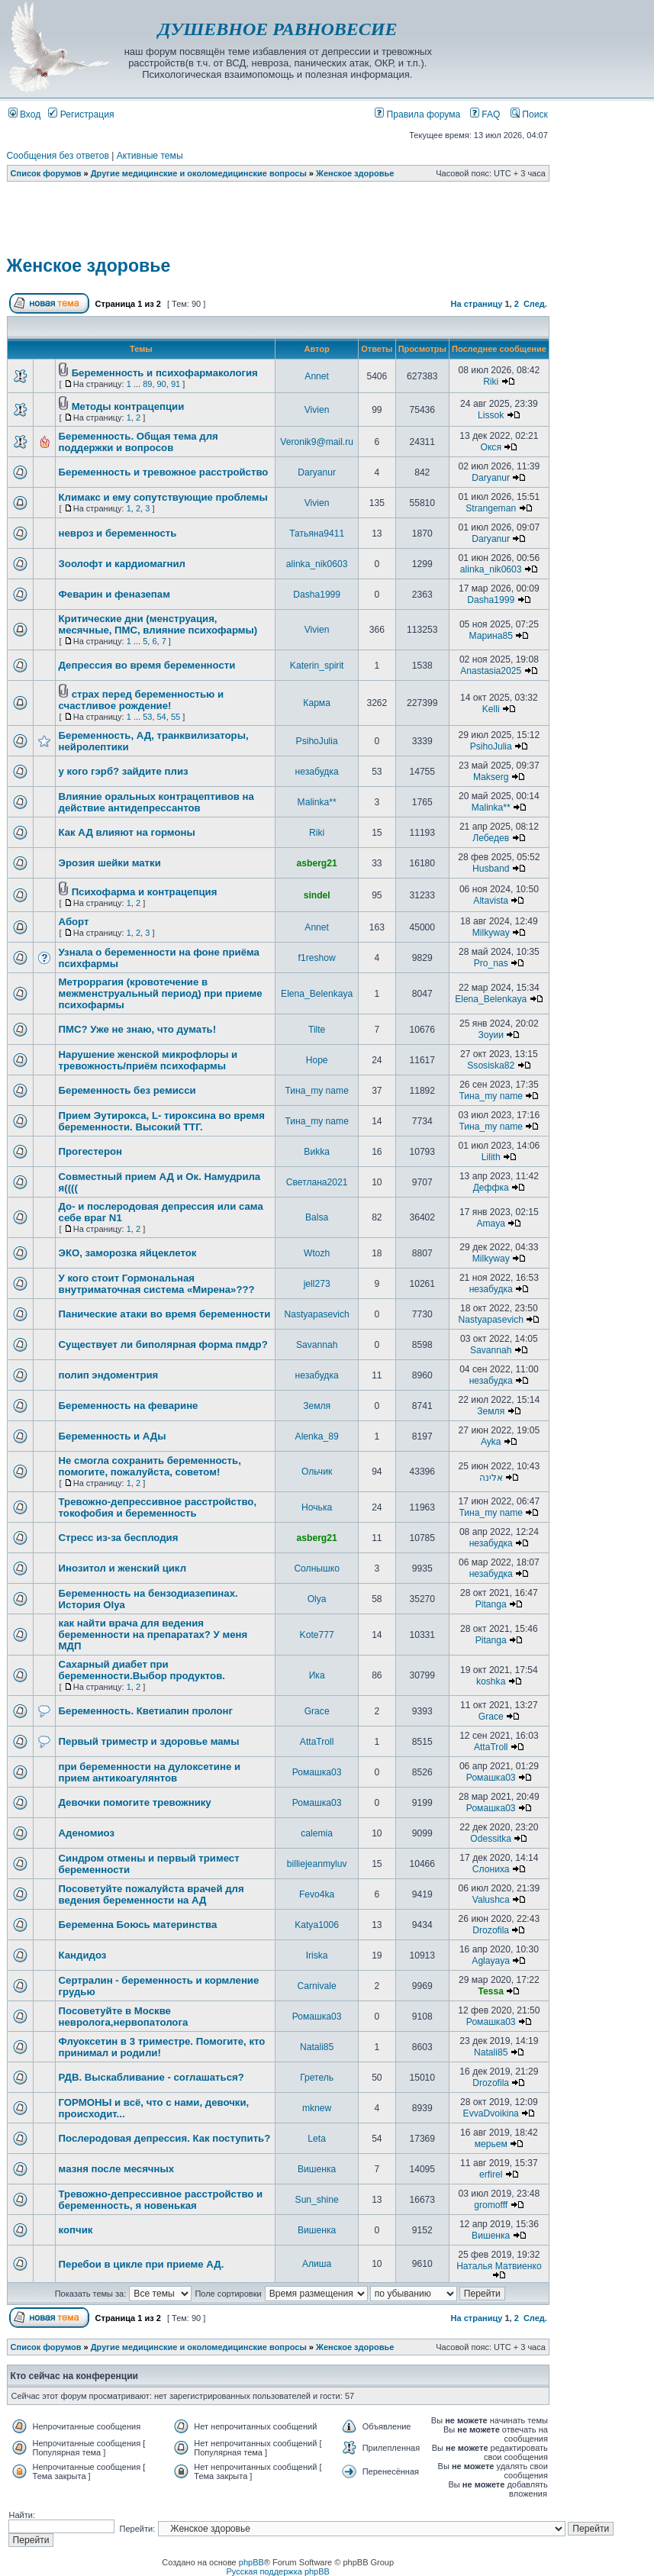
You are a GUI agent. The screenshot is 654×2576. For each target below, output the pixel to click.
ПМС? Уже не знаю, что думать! (138, 1029)
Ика (317, 1675)
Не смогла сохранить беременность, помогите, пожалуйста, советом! (150, 1466)
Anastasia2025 (490, 671)
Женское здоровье (355, 173)
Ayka (491, 1441)
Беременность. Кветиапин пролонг (146, 1711)
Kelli (491, 709)
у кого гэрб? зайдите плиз (123, 771)
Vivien (317, 410)
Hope (317, 1060)
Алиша (316, 2263)
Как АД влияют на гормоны (127, 832)
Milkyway (491, 932)
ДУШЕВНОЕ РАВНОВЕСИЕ (277, 29)
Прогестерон (90, 1151)
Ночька (316, 1507)
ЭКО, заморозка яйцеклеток (128, 1253)
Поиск (529, 114)
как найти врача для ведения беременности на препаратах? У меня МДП (153, 1634)
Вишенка (317, 2169)
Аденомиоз (86, 1833)
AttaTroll (317, 1741)
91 (175, 383)
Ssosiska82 (490, 1065)
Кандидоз (83, 1955)
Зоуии (490, 1035)
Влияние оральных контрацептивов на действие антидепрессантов (156, 802)
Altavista (490, 900)
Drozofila (490, 1930)
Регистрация (81, 114)
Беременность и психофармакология (165, 373)
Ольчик (316, 1471)
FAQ (485, 114)
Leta (317, 2138)
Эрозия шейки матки (110, 863)
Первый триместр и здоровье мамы (149, 1741)
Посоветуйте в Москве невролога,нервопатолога (123, 2016)
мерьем (491, 2144)
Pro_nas (491, 963)
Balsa (316, 1217)
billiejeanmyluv (317, 1864)
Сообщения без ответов (58, 155)
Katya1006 (317, 1925)
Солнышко (316, 1568)
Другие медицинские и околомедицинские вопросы (199, 173)
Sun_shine (317, 2199)
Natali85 (316, 2047)
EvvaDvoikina (491, 2113)
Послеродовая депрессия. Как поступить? (165, 2138)
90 (161, 383)
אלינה (491, 1477)
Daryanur (317, 472)
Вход (24, 114)
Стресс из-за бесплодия (119, 1537)
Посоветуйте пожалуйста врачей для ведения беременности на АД (151, 1894)
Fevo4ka (316, 1894)
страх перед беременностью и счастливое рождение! (141, 699)
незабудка (317, 771)
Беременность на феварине (128, 1405)
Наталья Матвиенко (499, 2266)
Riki (490, 381)
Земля (316, 1406)
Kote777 (317, 1635)
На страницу (477, 303)
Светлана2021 (317, 1182)
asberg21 (317, 863)
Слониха (491, 1869)
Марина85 (491, 635)
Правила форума (417, 114)
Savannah (316, 1345)
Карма (316, 703)
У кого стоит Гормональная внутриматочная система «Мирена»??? (157, 1283)
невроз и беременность (118, 533)
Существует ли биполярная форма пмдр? (163, 1344)
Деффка (491, 1187)
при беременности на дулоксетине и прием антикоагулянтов (149, 1772)
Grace (317, 1711)
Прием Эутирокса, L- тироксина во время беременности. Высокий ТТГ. (162, 1121)
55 (175, 716)
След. (535, 303)
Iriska (317, 1955)
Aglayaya (491, 1960)
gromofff (490, 2205)
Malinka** (317, 802)
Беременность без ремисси (127, 1090)
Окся (491, 447)
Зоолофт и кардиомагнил (122, 563)
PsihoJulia (317, 741)
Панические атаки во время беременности (165, 1314)
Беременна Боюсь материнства (138, 1924)
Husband (490, 868)
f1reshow (317, 958)
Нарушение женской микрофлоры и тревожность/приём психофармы (148, 1060)
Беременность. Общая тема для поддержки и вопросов (138, 441)
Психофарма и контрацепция (144, 892)
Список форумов (46, 173)
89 (147, 383)
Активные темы (150, 155)
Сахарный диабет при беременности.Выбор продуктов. (142, 1670)
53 (147, 716)
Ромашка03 (317, 1772)
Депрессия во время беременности (147, 665)
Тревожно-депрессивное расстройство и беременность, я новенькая (161, 2199)
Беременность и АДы (112, 1436)
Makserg (490, 777)
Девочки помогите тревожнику (135, 1802)
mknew (316, 2108)
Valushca (491, 1899)
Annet (316, 376)
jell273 (317, 1283)
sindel (317, 895)
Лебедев (490, 838)
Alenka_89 (317, 1436)
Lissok (491, 415)
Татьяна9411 (316, 533)
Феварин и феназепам (114, 594)
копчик (76, 2230)
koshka (490, 1681)
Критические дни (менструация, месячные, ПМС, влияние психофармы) (158, 624)
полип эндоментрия (109, 1375)
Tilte (316, 1029)
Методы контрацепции (128, 406)
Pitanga (491, 1604)
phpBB (251, 2562)
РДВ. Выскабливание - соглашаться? (151, 2077)
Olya (317, 1599)
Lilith (491, 1157)
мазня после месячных (117, 2169)
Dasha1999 (316, 594)
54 (161, 716)
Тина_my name (316, 1090)
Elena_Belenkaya (317, 993)
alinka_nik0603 (317, 564)
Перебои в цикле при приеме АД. (141, 2264)
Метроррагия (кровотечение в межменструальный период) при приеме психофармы (161, 993)
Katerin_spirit (317, 665)
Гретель (316, 2077)
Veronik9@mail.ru (316, 442)
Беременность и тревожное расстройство (164, 472)
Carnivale (317, 1986)
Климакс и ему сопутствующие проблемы (163, 497)
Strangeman (491, 508)
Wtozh (317, 1253)
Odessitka (490, 1838)
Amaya (490, 1223)
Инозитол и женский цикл (122, 1568)
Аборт (74, 921)
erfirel (490, 2174)
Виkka (317, 1151)
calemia (317, 1833)
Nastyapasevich (316, 1314)
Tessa (491, 1991)
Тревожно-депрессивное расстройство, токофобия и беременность (158, 1507)
